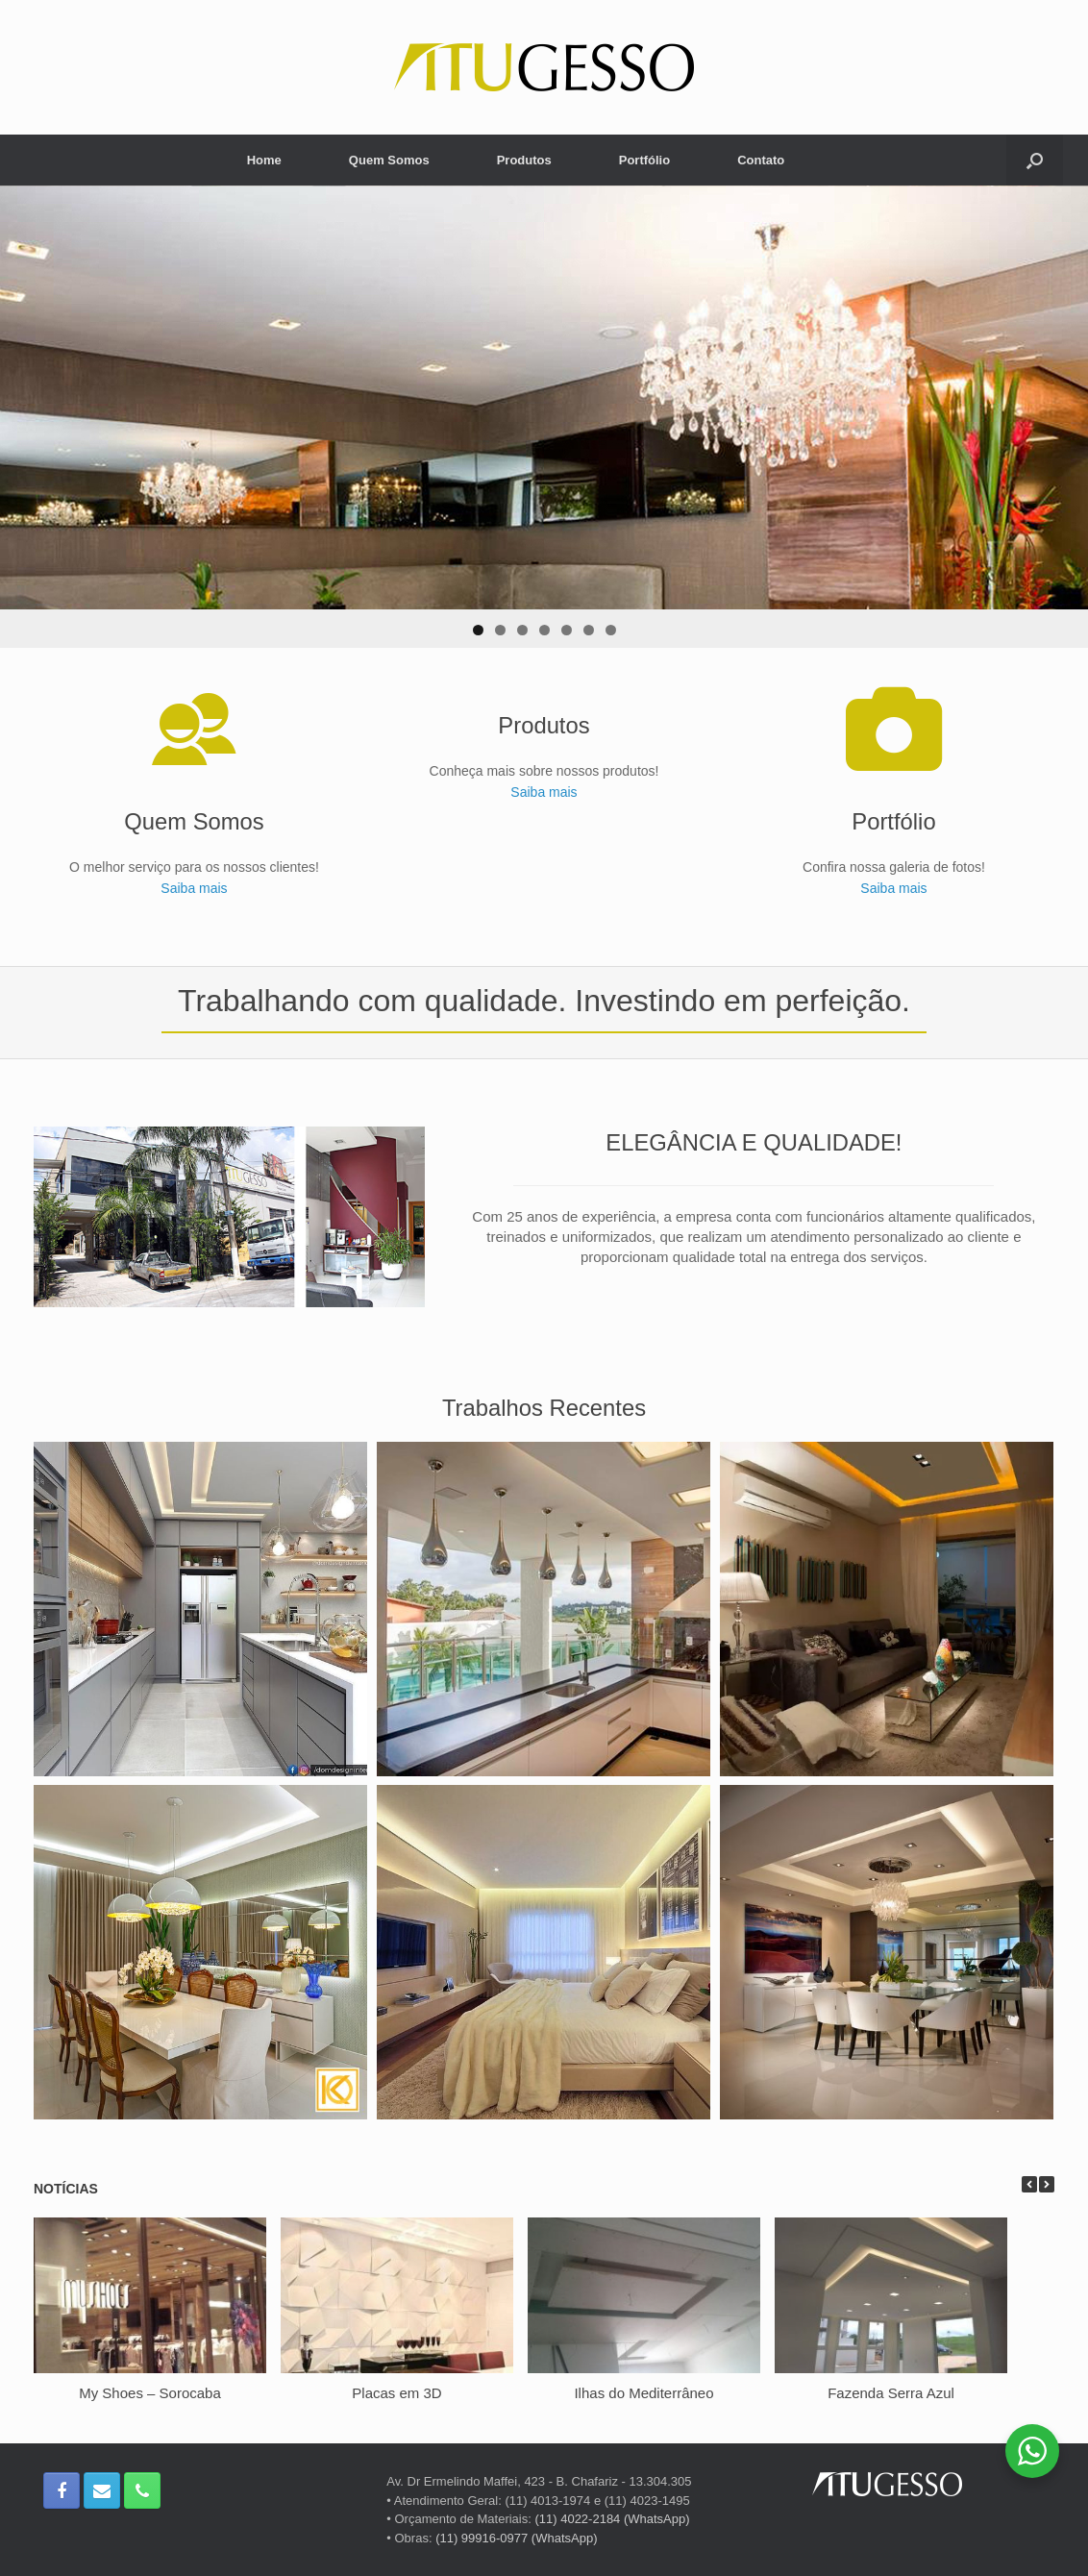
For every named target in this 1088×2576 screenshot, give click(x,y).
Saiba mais (194, 888)
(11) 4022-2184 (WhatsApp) (611, 2519)
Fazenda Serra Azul (891, 2393)
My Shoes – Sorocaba (150, 2393)
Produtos (524, 160)
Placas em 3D (396, 2393)
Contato (760, 160)
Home (264, 160)
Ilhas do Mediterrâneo (643, 2393)
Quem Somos (389, 160)
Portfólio (644, 160)
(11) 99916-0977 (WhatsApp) (516, 2538)
